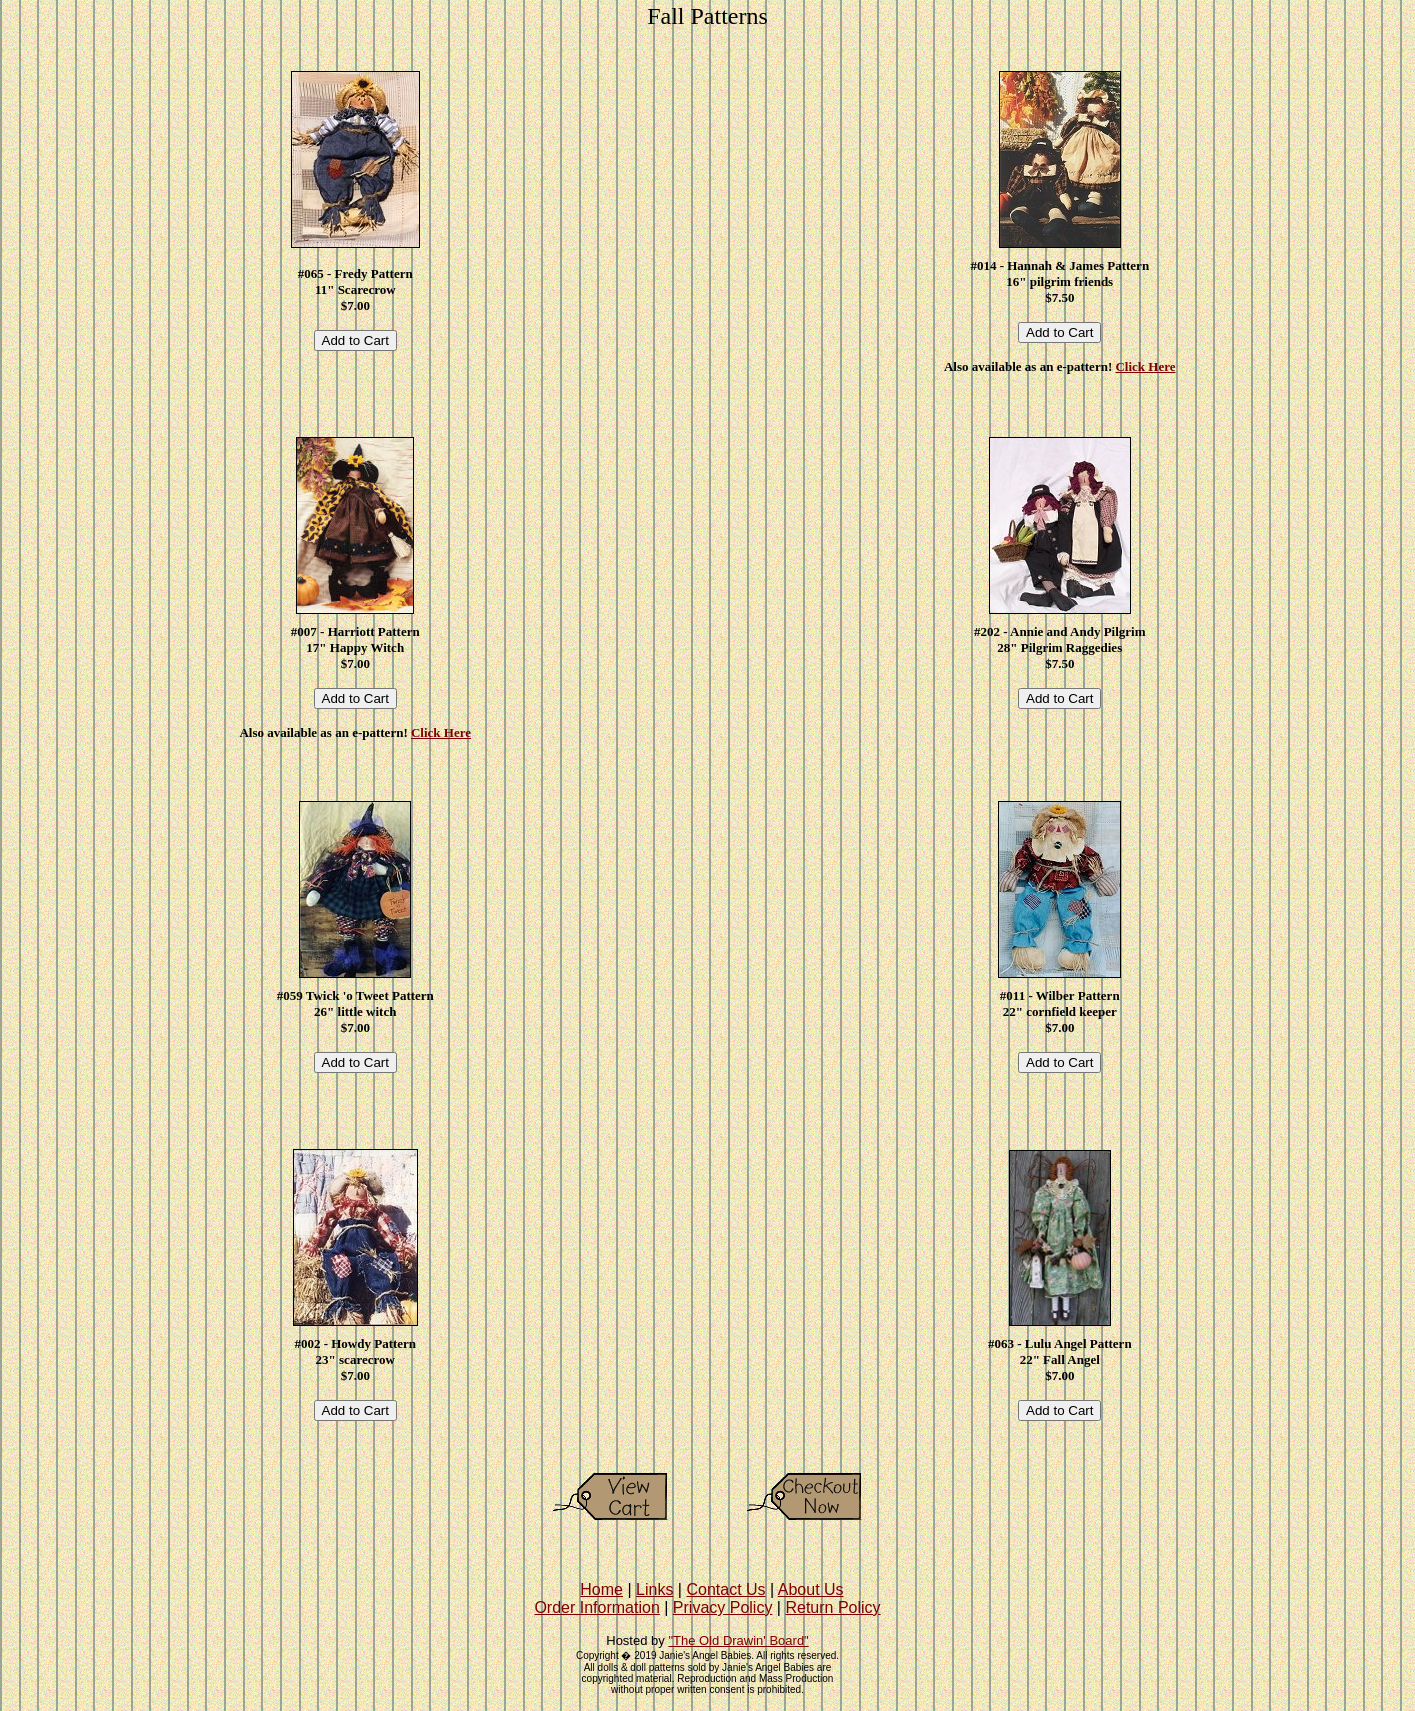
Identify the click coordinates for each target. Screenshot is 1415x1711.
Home (601, 1589)
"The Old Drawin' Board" (738, 1640)
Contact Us (725, 1589)
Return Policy (832, 1607)
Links (654, 1589)
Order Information (596, 1607)
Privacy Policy (723, 1607)
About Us (811, 1589)
